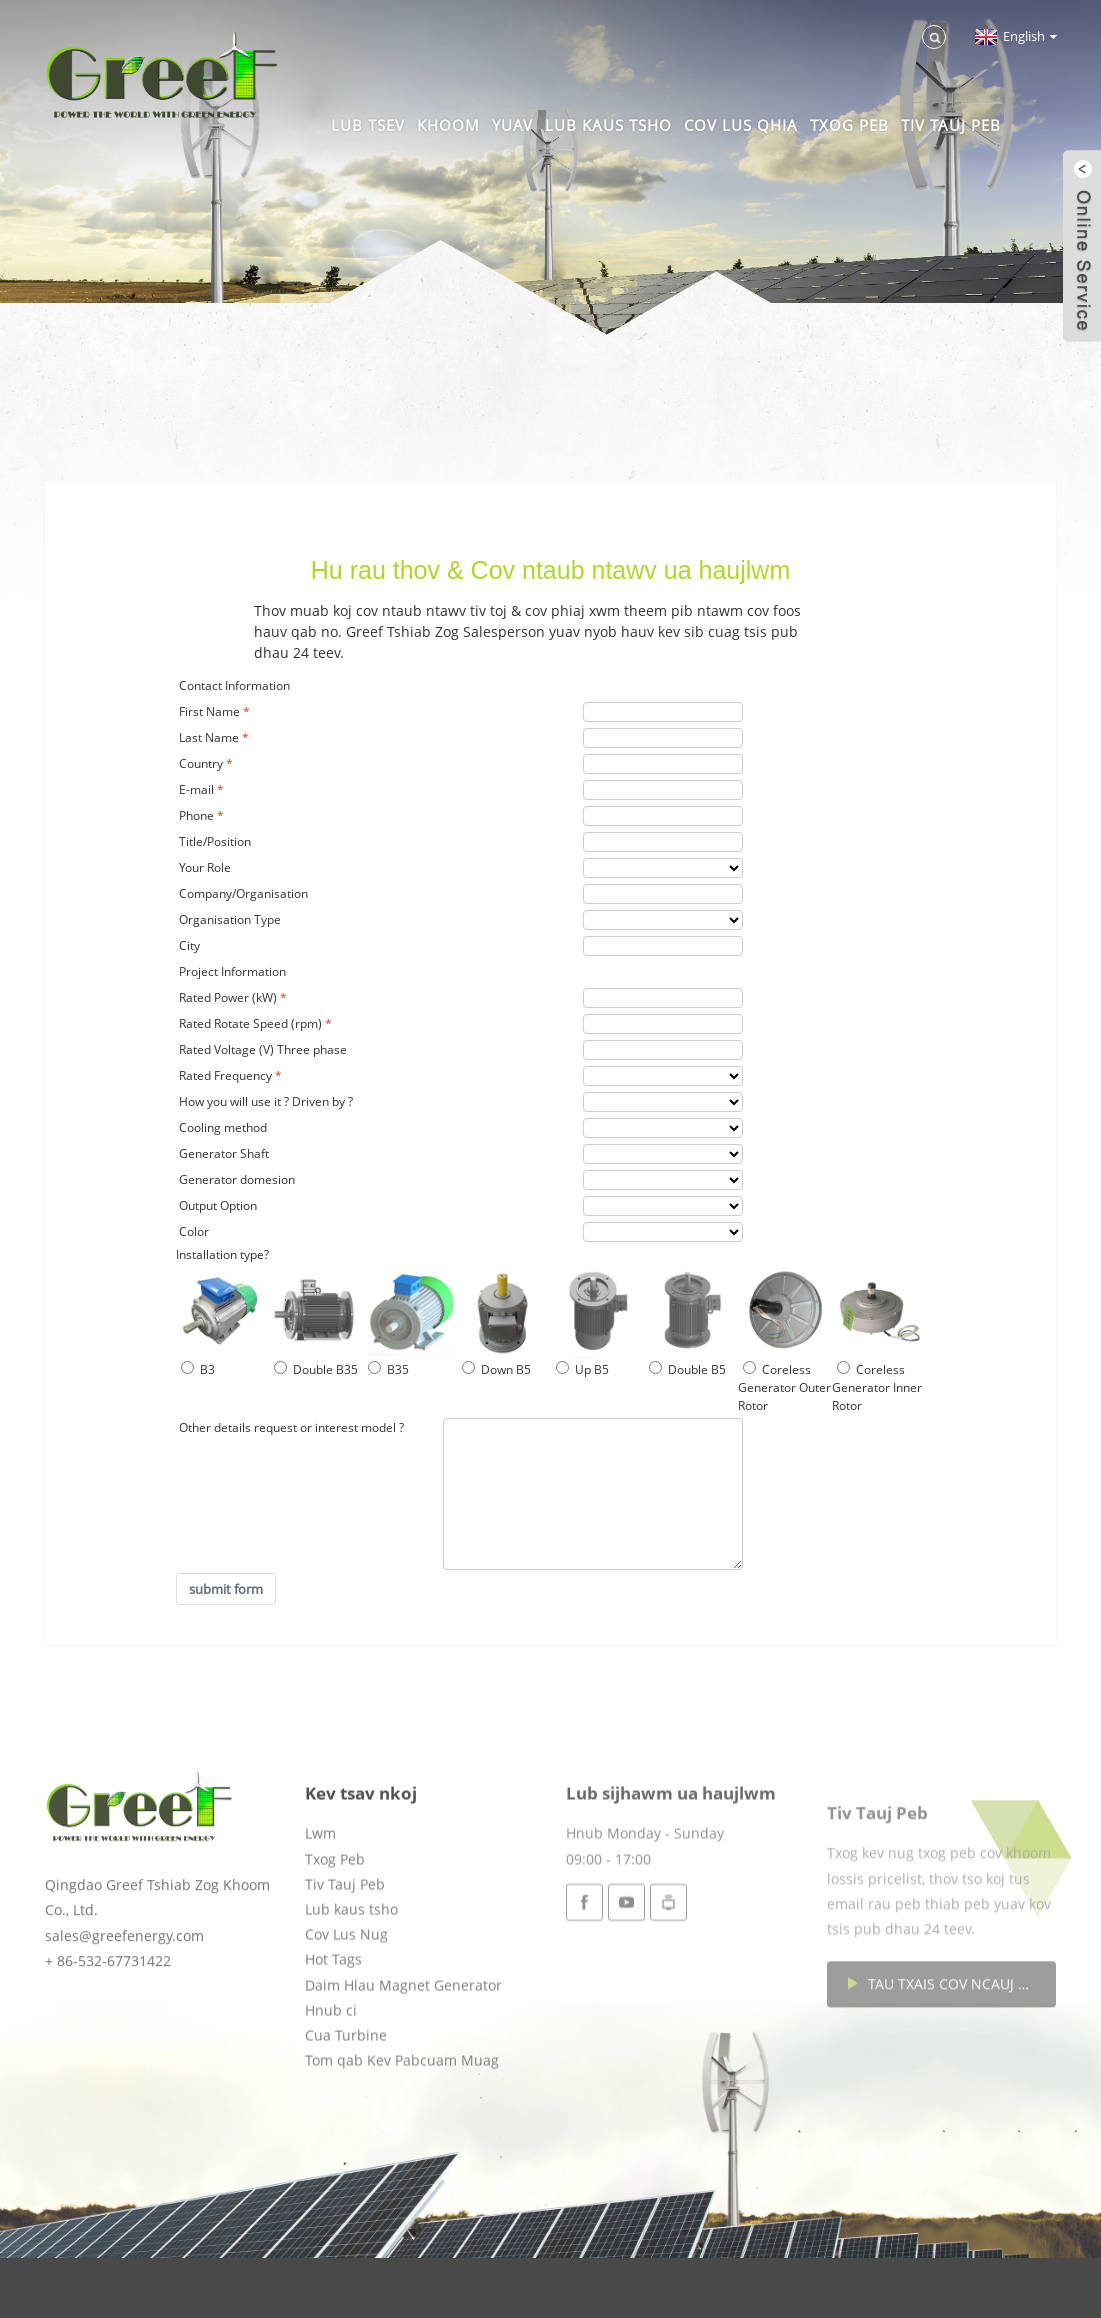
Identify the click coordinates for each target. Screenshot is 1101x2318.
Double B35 (316, 1369)
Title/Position (215, 841)
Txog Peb (849, 125)
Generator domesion (237, 1179)
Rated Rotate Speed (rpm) (250, 1023)
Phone (196, 815)
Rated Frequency (225, 1075)
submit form (226, 1589)
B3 (198, 1369)
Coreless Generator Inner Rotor (877, 1387)
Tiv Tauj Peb (951, 125)
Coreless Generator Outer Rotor (784, 1387)
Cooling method (223, 1127)
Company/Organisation (243, 893)
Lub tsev (368, 125)
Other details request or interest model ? (291, 1427)
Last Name (209, 737)
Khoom (448, 125)
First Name (209, 711)
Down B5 (496, 1369)
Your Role (205, 867)
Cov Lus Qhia (741, 125)
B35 (388, 1369)
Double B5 (687, 1369)
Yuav (512, 125)
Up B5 (582, 1369)
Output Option (218, 1205)
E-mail (196, 789)
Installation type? (222, 1254)
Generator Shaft (224, 1153)
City (189, 945)
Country (201, 763)
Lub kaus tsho (608, 125)
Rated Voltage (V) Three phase (263, 1049)
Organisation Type (230, 919)
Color (194, 1231)
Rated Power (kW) (228, 997)
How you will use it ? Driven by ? (266, 1101)
